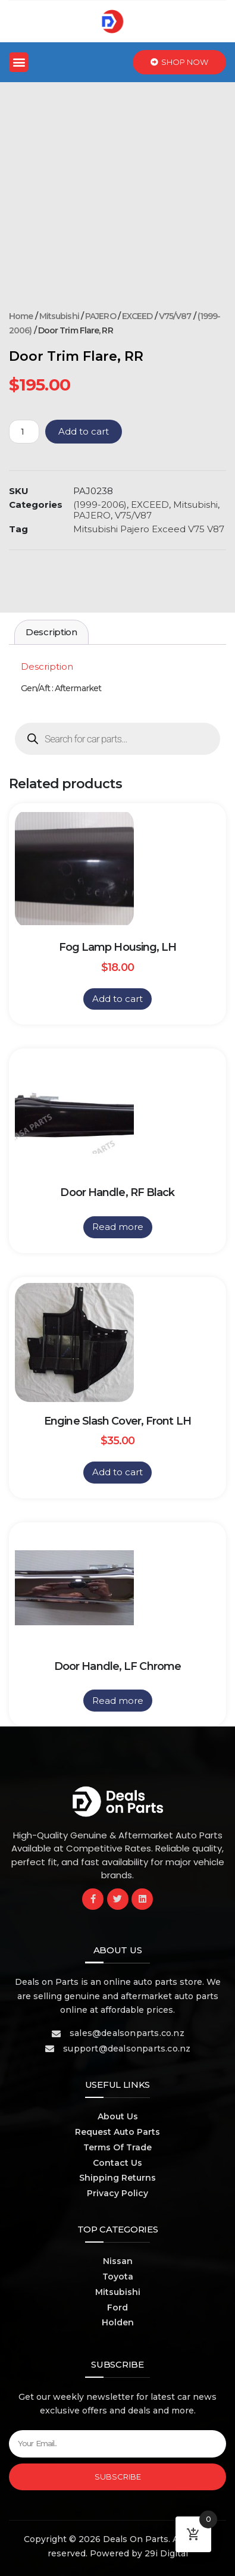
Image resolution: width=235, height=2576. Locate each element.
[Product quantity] (24, 432)
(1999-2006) (100, 504)
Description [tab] (51, 632)
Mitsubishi (59, 316)
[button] (18, 62)
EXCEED (137, 316)
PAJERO (100, 316)
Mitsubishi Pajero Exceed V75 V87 (148, 529)
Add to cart (83, 431)
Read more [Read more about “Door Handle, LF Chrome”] (117, 1700)
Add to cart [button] (117, 998)
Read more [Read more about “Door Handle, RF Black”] (117, 1226)
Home (21, 316)
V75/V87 (175, 316)
